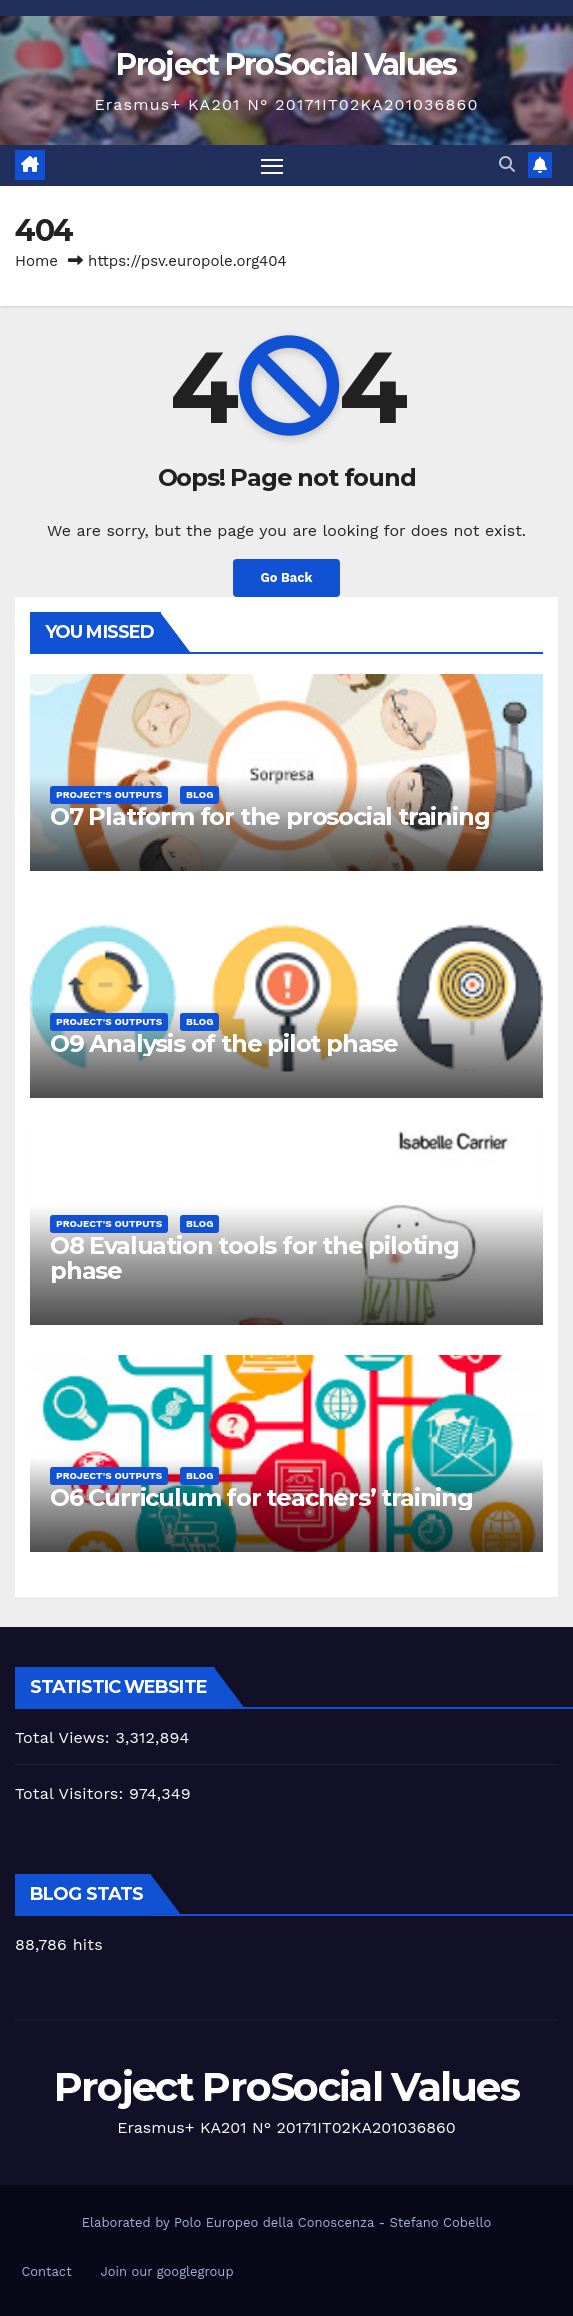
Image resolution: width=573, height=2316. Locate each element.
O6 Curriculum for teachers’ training (261, 1497)
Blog (199, 794)
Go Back (287, 577)
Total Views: (65, 1737)
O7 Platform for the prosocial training (269, 816)
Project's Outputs (109, 794)
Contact (46, 2271)
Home (36, 261)
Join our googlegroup (166, 2271)
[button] (507, 164)
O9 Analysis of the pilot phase (224, 1043)
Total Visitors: (72, 1793)
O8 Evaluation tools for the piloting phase (254, 1258)
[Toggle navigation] (272, 166)
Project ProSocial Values (286, 64)
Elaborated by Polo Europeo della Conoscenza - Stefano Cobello (286, 2222)
